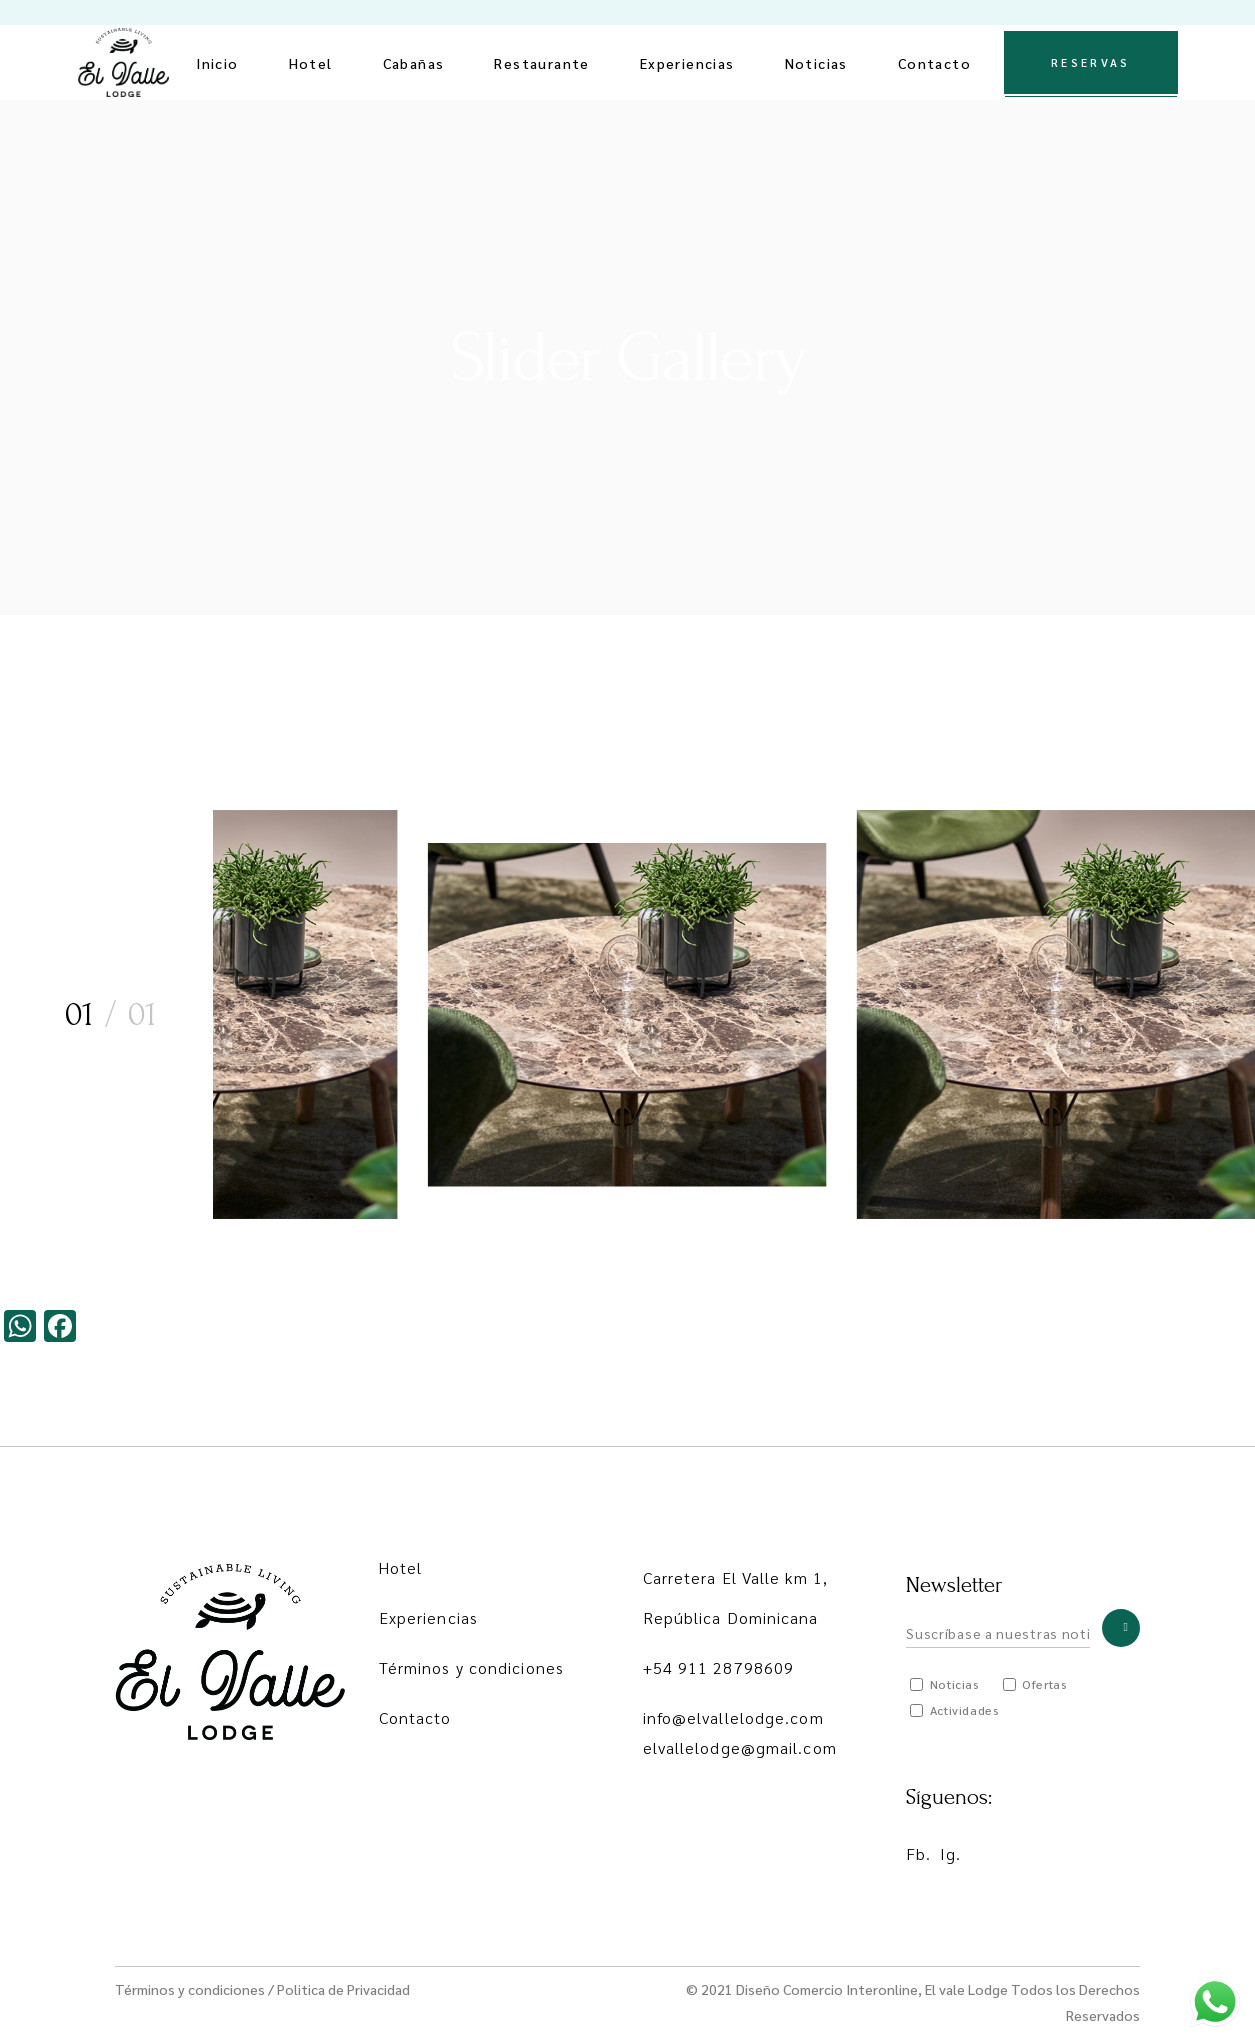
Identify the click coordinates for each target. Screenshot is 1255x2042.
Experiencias (428, 1617)
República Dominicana (731, 1617)
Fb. (918, 1853)
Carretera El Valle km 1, (735, 1577)
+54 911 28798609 (719, 1667)
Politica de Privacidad (343, 1989)
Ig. (950, 1853)
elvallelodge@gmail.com (740, 1747)
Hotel (401, 1567)
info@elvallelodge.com (733, 1717)
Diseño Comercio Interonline (827, 1989)
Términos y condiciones (471, 1667)
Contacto (415, 1717)
